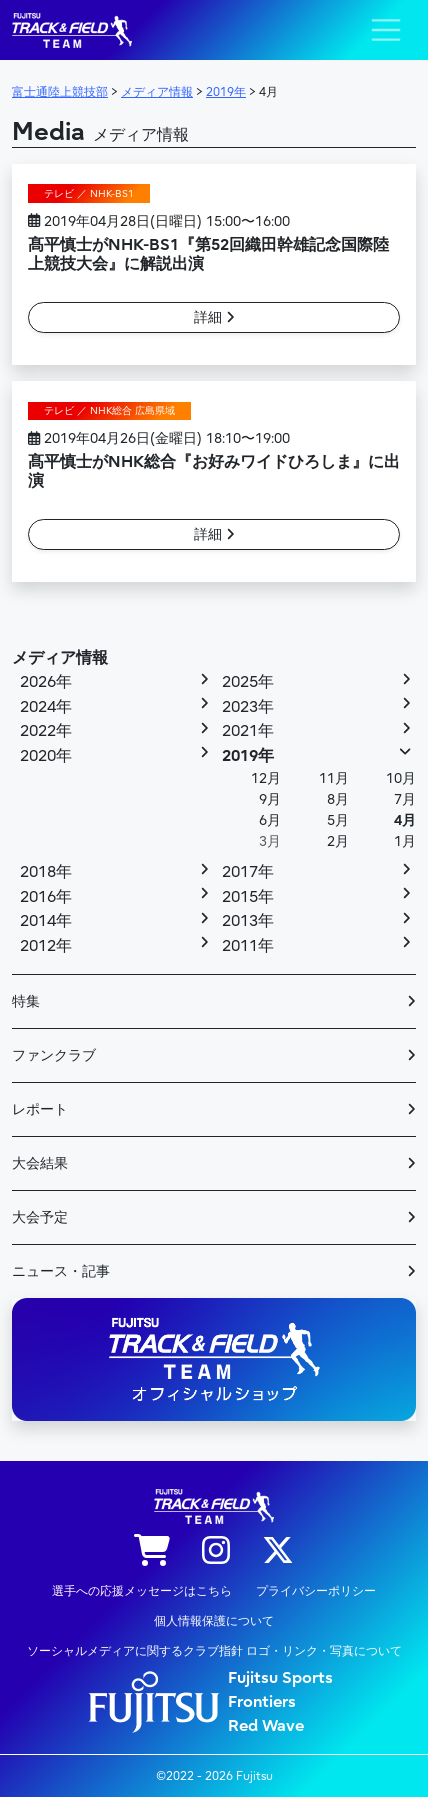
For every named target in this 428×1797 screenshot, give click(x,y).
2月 (338, 841)
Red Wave (266, 1726)
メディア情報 (60, 658)
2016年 (46, 897)
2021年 (248, 731)
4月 (405, 820)
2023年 (248, 707)
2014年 (46, 921)
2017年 (248, 872)
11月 (334, 778)
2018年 (46, 872)
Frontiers (262, 1702)
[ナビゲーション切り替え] (386, 30)
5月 (338, 820)
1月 (405, 841)
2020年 (46, 756)
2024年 (46, 707)
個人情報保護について (214, 1621)
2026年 (46, 682)
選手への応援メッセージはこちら (142, 1591)
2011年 (248, 946)
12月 (266, 778)
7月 (405, 799)
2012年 (46, 946)
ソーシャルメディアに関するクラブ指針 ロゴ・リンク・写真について (214, 1651)
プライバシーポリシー (316, 1591)
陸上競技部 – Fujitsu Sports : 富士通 (72, 30)
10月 (401, 778)
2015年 (248, 897)
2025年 (248, 682)
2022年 (46, 731)
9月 (270, 799)
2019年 (248, 756)
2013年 (248, 921)
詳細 (214, 317)
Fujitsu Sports (280, 1678)
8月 (338, 799)
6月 (270, 820)
